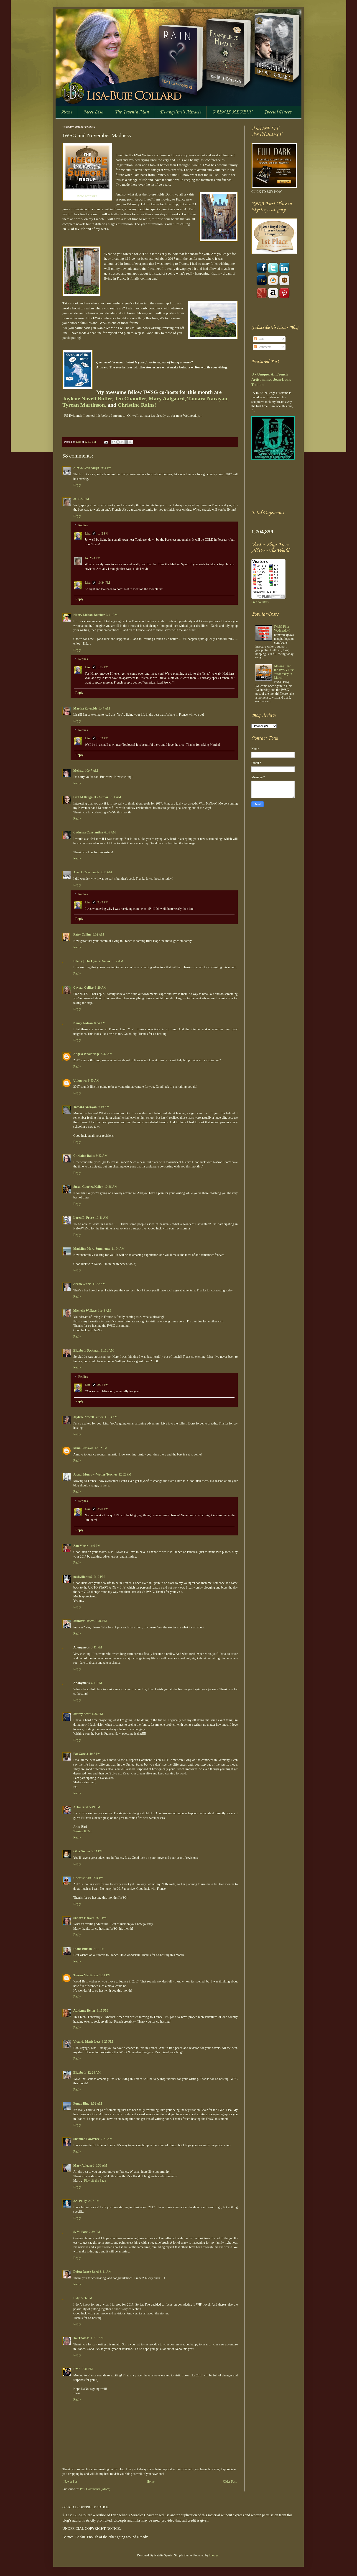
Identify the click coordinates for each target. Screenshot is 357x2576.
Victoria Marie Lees (86, 2041)
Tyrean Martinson (85, 1975)
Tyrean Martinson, (84, 405)
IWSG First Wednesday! (282, 628)
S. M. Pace (80, 2232)
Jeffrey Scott (82, 1714)
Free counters (260, 602)
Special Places (277, 112)
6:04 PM (98, 1878)
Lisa (79, 441)
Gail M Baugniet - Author (90, 797)
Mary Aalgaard (83, 2165)
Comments (262, 347)
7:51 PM (105, 1975)
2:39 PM (94, 2232)
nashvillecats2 (82, 1577)
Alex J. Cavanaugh (86, 468)
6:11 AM (115, 797)
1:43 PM (103, 738)
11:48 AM (104, 1310)
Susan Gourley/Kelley (88, 1186)
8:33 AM (101, 2165)
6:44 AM (104, 708)
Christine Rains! (137, 405)
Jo (74, 499)
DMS (76, 2369)
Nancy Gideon (83, 1023)
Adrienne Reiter (84, 2010)
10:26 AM (110, 1186)
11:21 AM (97, 2338)
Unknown (80, 1080)
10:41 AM (101, 1217)
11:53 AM (111, 1417)
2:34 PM (106, 468)
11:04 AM (118, 1248)
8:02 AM (98, 934)
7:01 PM (98, 1949)
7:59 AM (106, 872)
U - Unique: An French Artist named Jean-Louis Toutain (271, 379)
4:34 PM (97, 1714)
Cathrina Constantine (88, 832)
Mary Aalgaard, (167, 398)
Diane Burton (82, 1949)
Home (66, 112)
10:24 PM (103, 582)
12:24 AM (94, 2072)
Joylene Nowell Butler (88, 1417)
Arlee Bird (80, 1807)
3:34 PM (101, 1621)
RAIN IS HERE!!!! (232, 112)
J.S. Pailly (80, 2201)
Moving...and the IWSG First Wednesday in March (284, 671)
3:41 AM (111, 615)
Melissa (78, 770)
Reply (77, 485)
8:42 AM (106, 1054)
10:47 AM (91, 770)
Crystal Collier (83, 987)
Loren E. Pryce (83, 1217)
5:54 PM (97, 1851)
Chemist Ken (82, 1878)
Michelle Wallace (85, 1310)
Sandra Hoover (83, 1918)
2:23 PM (94, 558)
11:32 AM (99, 1284)
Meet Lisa (93, 112)
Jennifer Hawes (83, 1621)
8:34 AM (99, 1023)
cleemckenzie (82, 1284)
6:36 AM (110, 832)
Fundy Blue (81, 2103)
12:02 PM (100, 1448)
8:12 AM (117, 961)
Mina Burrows (83, 1448)
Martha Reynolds (85, 708)
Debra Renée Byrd (86, 2271)
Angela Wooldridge (86, 1054)
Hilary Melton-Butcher (89, 615)
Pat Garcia (80, 1754)
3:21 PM (103, 1385)
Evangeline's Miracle (180, 112)
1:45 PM (103, 667)
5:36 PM (86, 2298)
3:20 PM (103, 1509)
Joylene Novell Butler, (87, 398)
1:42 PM (103, 533)
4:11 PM (96, 1683)
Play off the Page (95, 2180)
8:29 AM (100, 987)
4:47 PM (95, 1754)
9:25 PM (107, 2041)
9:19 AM (104, 1107)
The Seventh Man (132, 112)
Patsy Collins (82, 934)
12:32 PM (125, 1474)
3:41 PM (96, 1647)
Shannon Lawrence (86, 2139)
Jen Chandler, (131, 398)
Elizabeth (79, 2072)
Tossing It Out (82, 1831)
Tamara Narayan (85, 1107)
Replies (83, 525)
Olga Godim (81, 1851)
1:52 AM (96, 2103)
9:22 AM (101, 1155)
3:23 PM (103, 902)
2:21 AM (106, 2139)
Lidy (76, 2298)
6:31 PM (87, 2369)
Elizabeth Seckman (86, 1350)
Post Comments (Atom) (95, 2489)
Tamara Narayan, (208, 398)
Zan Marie (80, 1546)
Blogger (214, 2555)
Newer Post (71, 2481)
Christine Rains (84, 1155)
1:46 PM (94, 1546)
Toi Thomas (81, 2338)
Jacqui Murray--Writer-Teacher (95, 1474)
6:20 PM (101, 1918)
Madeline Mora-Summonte (91, 1248)
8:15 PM (102, 2010)
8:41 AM (105, 2271)
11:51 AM (107, 1350)
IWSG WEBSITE (87, 196)
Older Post (230, 2481)
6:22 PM (83, 499)
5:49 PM (94, 1807)
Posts (259, 339)
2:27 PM (93, 2201)
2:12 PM (99, 1577)
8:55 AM (93, 1080)
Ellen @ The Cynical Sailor (91, 961)
